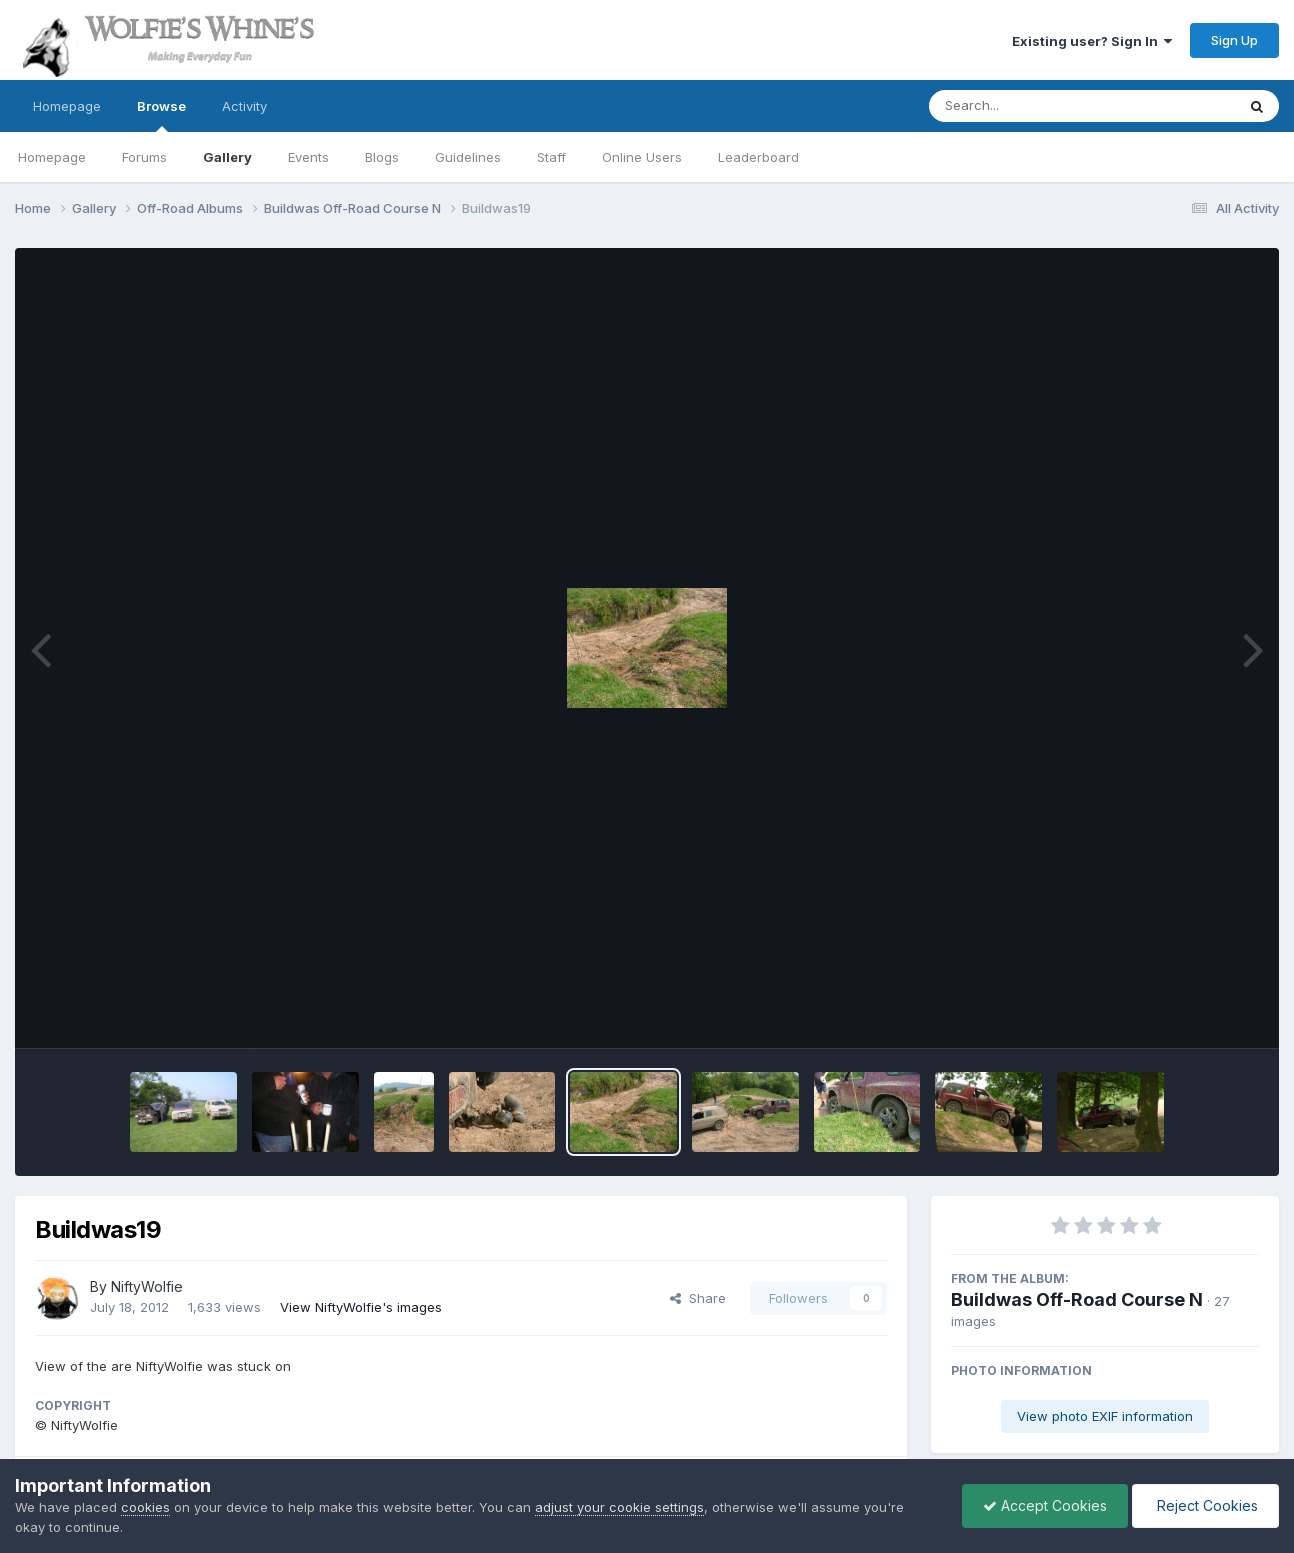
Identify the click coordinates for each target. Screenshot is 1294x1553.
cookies (145, 1507)
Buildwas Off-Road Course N (1077, 1299)
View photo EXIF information (1105, 1416)
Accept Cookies (1045, 1505)
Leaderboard (758, 157)
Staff (551, 157)
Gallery (227, 157)
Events (308, 157)
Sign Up (1234, 40)
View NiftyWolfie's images (361, 1307)
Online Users (642, 157)
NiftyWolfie (147, 1286)
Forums (144, 157)
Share (698, 1298)
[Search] (1027, 106)
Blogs (382, 157)
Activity (244, 106)
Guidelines (468, 157)
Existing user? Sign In (1092, 41)
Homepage (67, 106)
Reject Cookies (1205, 1505)
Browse (161, 115)
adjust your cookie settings (619, 1507)
